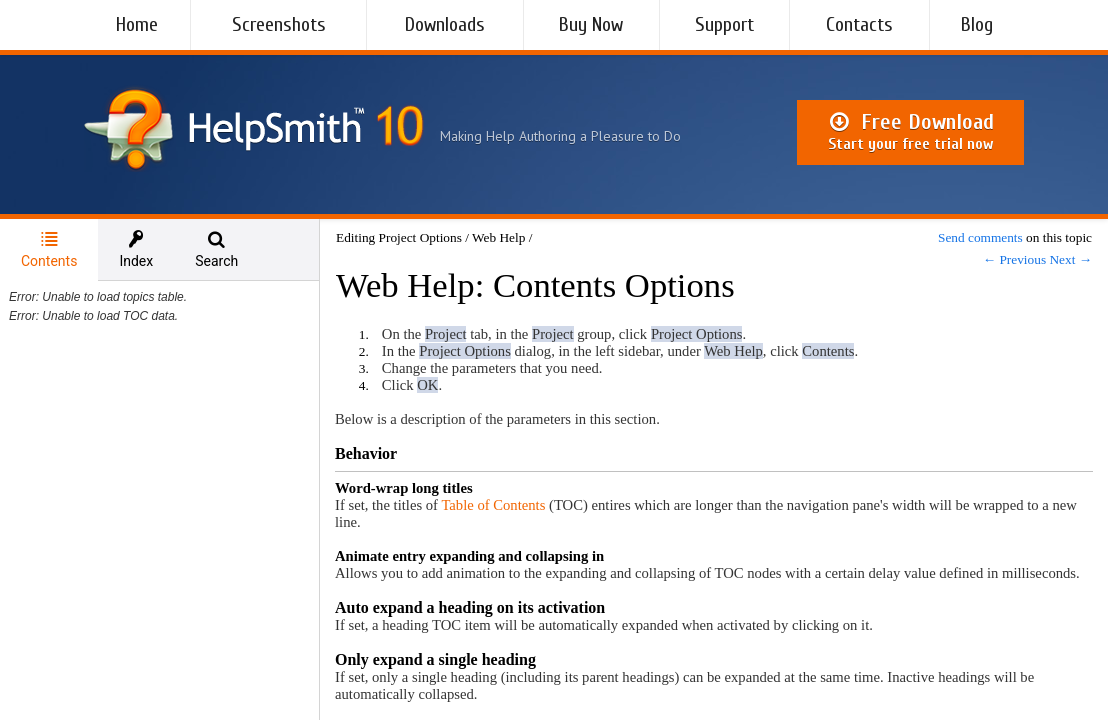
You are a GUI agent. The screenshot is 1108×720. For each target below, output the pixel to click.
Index (136, 249)
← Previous (1014, 259)
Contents (49, 249)
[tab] (49, 250)
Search (216, 249)
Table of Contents (493, 505)
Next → (1070, 259)
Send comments (980, 237)
